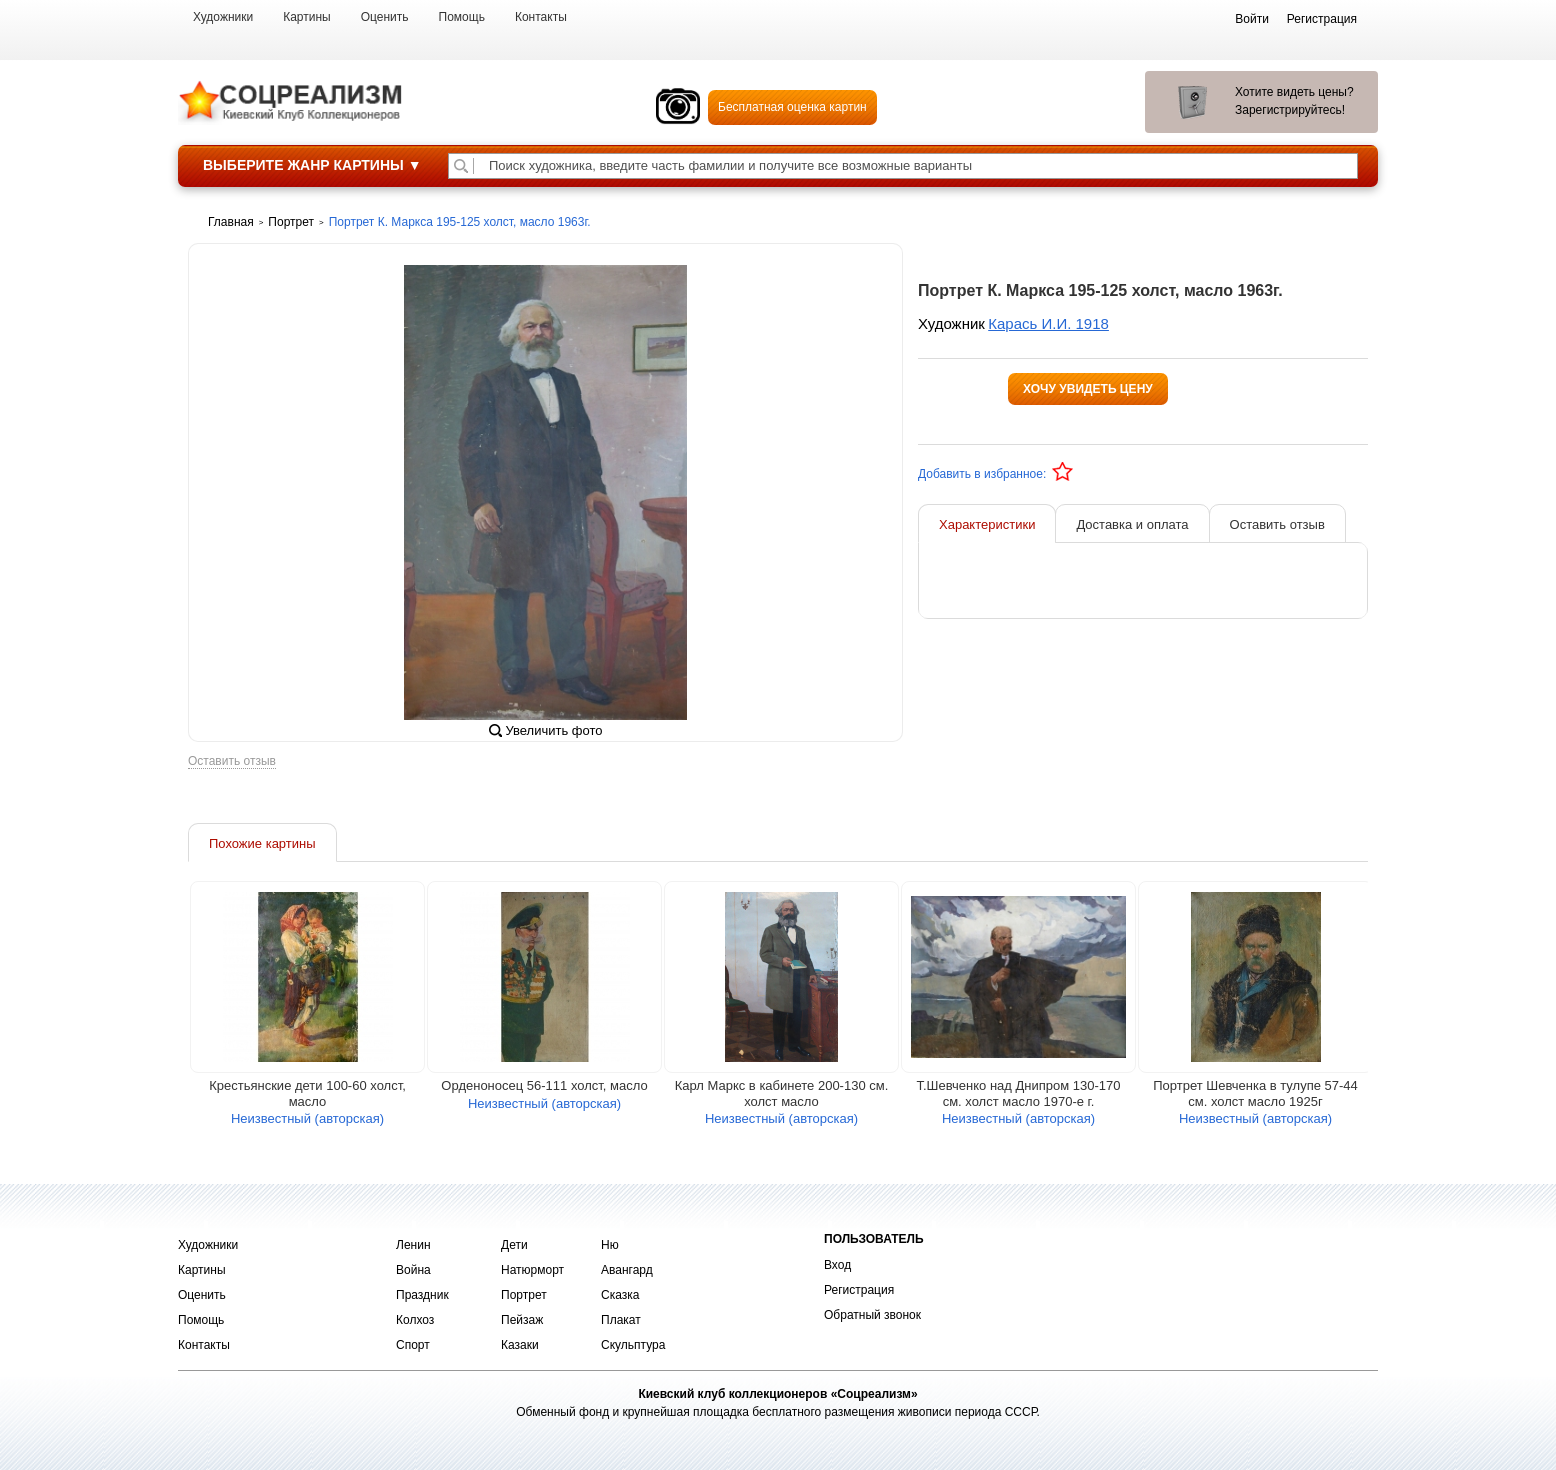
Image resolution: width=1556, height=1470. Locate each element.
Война (413, 1270)
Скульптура (633, 1345)
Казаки (520, 1345)
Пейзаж (522, 1320)
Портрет (524, 1295)
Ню (610, 1245)
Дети (514, 1245)
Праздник (422, 1295)
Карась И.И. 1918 (1048, 323)
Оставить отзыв (232, 766)
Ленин (413, 1245)
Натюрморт (532, 1270)
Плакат (621, 1320)
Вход (837, 1265)
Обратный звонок (872, 1315)
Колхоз (415, 1320)
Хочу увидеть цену (1088, 389)
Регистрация (859, 1290)
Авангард (627, 1270)
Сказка (620, 1295)
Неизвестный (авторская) (307, 1123)
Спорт (413, 1345)
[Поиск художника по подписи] (461, 166)
